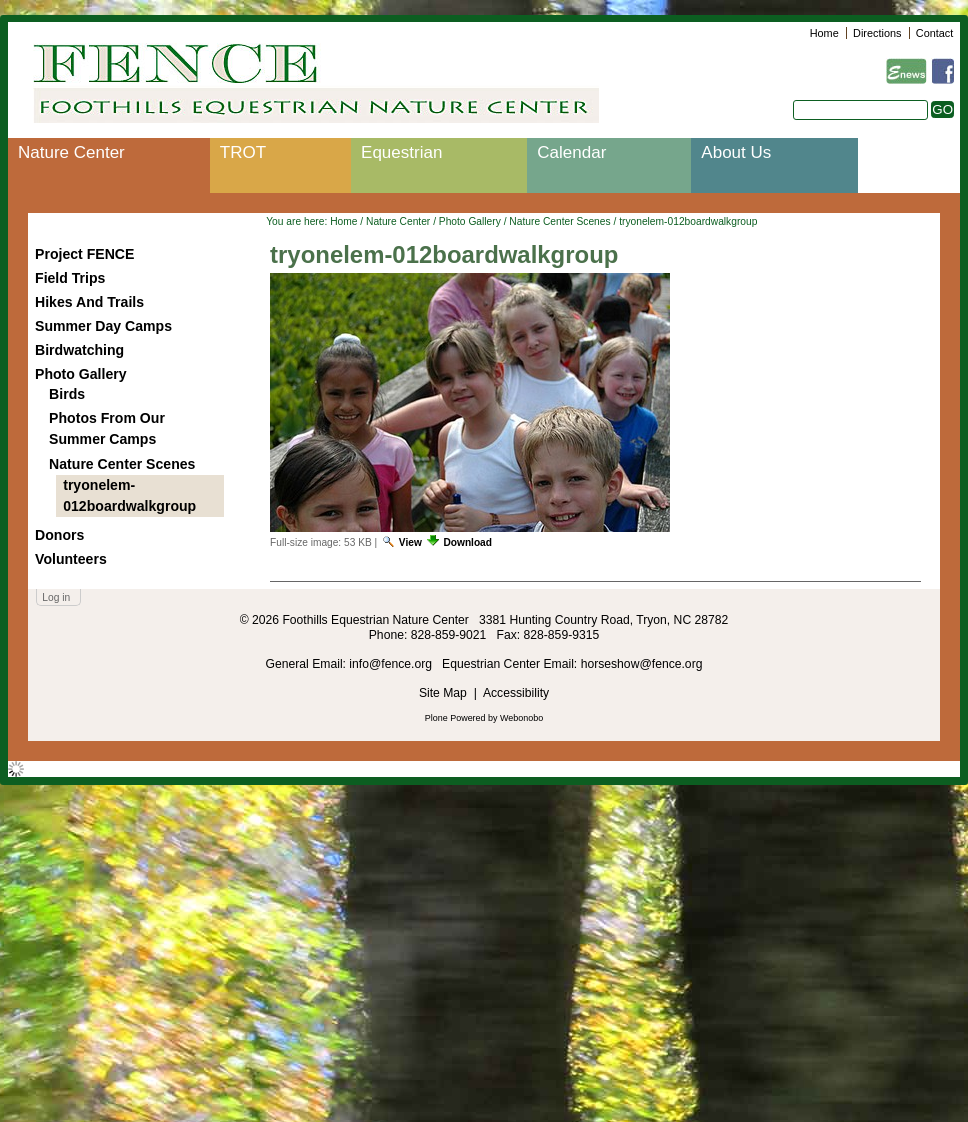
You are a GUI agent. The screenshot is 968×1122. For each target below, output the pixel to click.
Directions (877, 33)
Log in (56, 597)
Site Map (443, 693)
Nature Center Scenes (559, 221)
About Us (736, 152)
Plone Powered (455, 718)
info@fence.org (392, 664)
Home (824, 33)
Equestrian (401, 152)
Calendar (571, 152)
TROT (243, 152)
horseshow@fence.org (642, 664)
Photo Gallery (470, 221)
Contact (934, 33)
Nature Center (71, 152)
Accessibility (516, 693)
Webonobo (521, 718)
